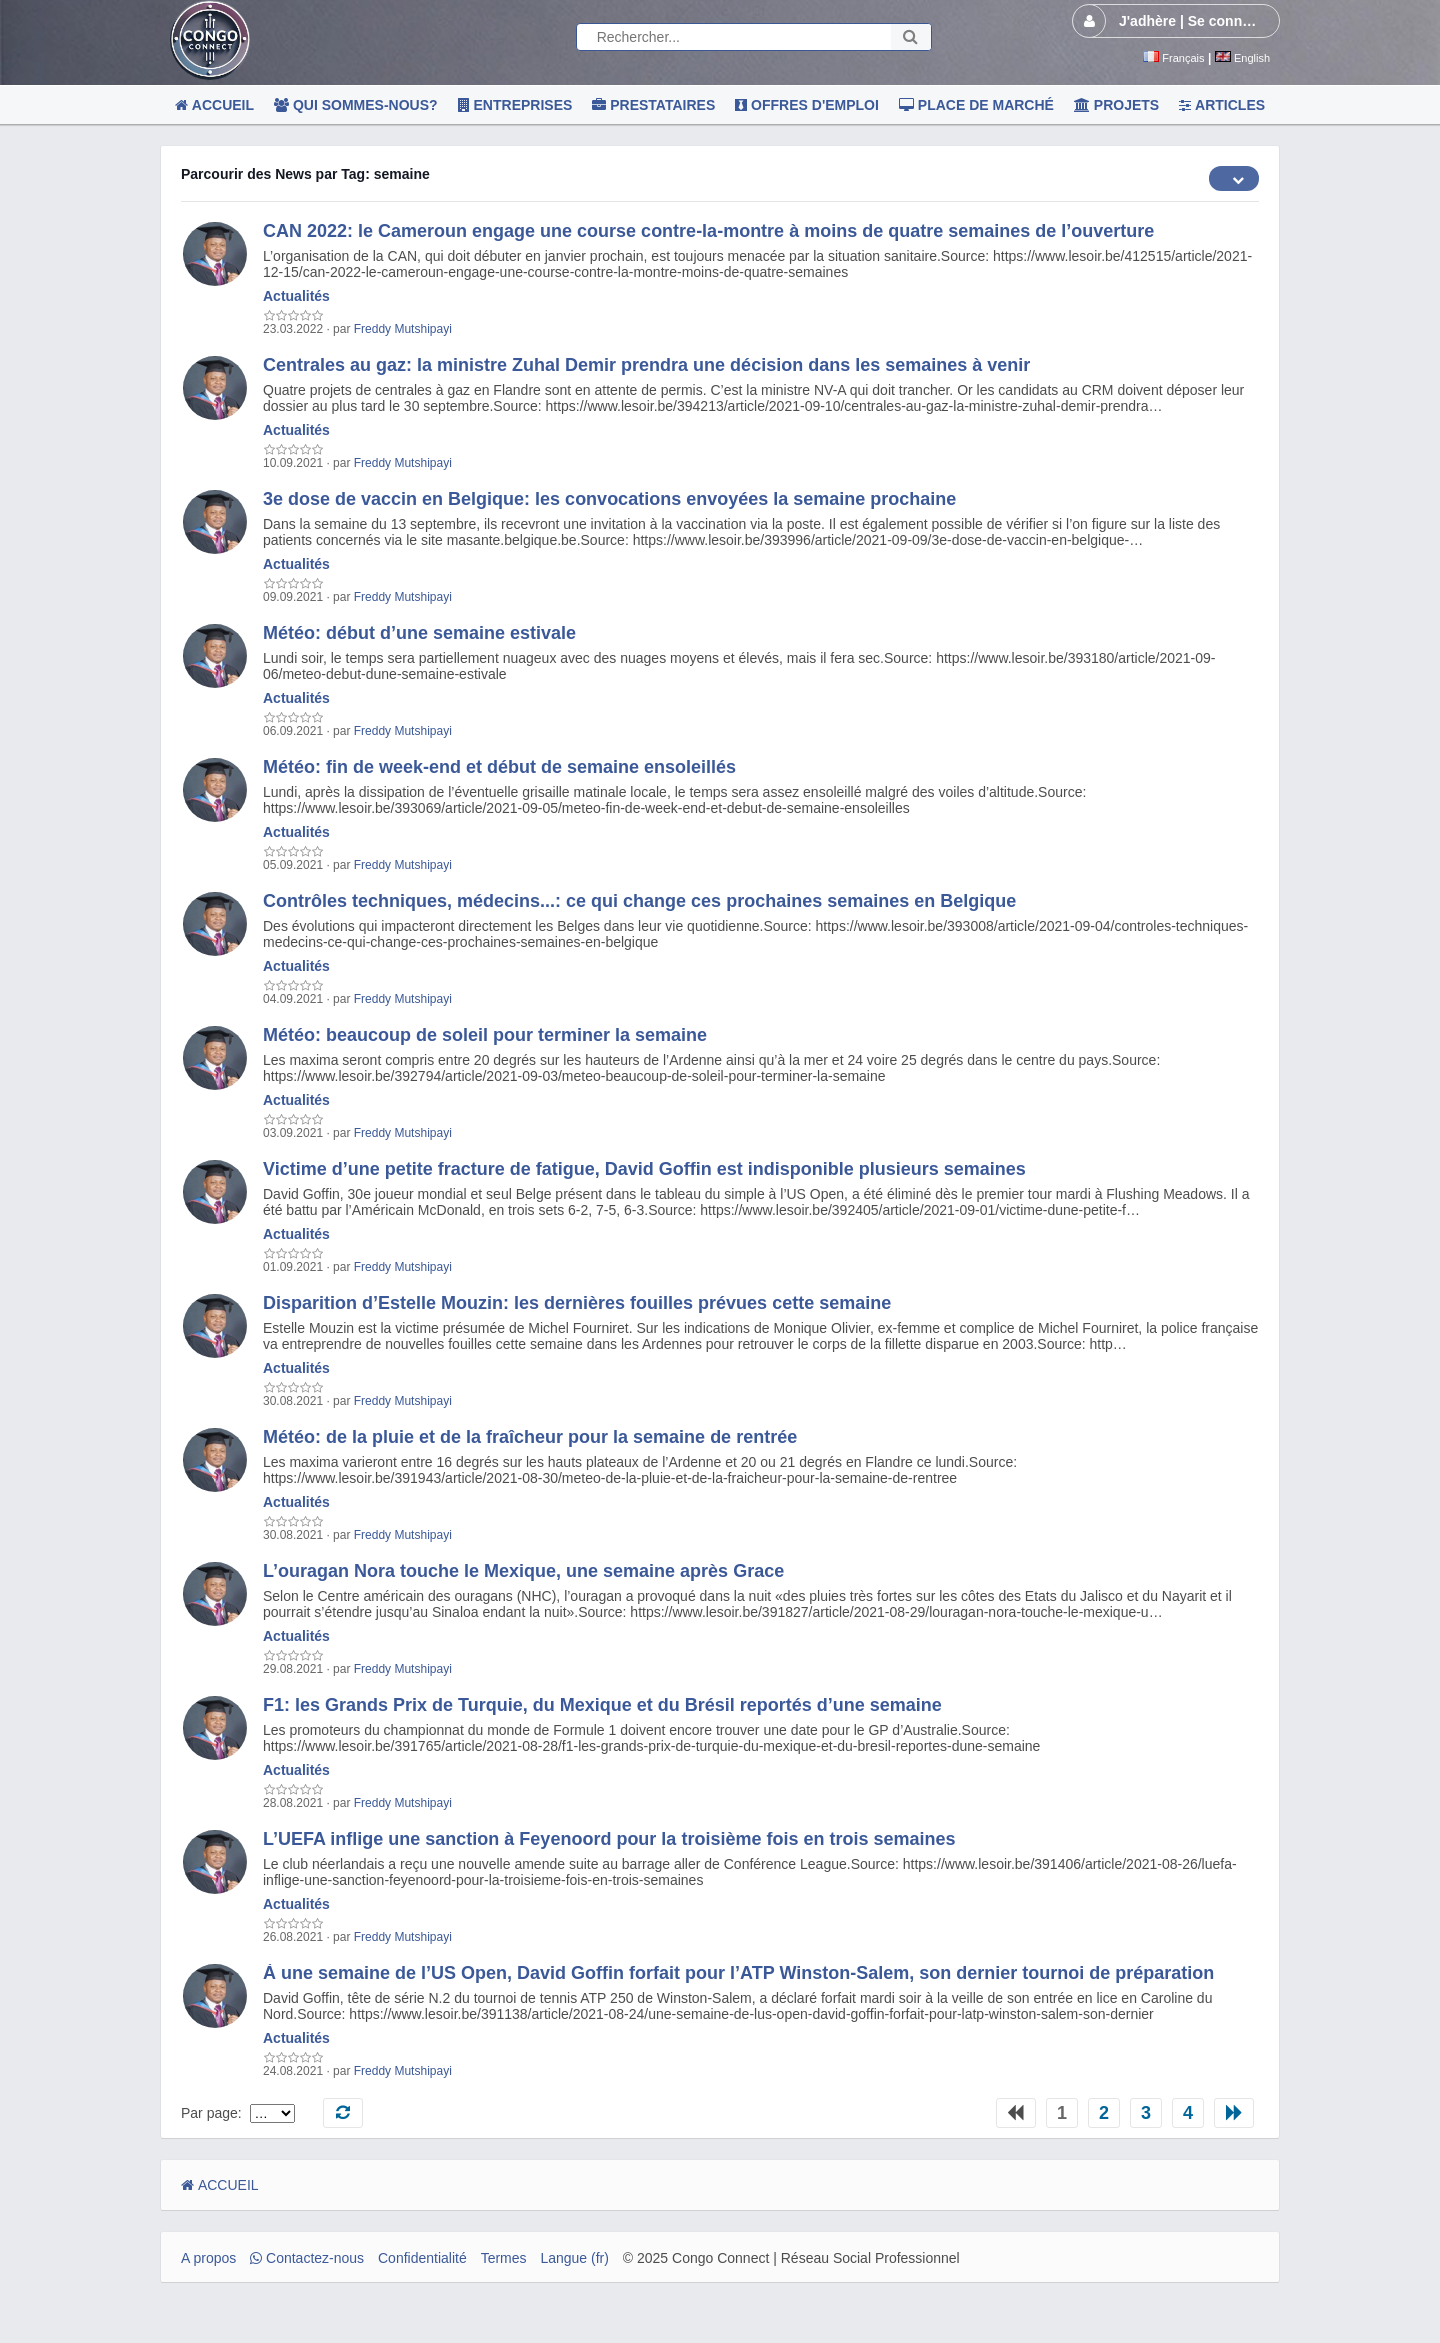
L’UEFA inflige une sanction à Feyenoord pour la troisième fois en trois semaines (609, 1839)
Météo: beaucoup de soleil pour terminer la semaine (485, 1035)
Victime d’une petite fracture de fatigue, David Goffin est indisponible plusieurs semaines (644, 1169)
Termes (504, 2258)
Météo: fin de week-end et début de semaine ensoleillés (499, 767)
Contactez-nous (307, 2258)
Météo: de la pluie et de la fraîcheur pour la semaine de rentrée (530, 1437)
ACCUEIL (220, 2185)
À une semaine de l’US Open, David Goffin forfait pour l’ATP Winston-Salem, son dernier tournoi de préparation (738, 1973)
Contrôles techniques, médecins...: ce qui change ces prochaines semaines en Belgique (639, 901)
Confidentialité (422, 2258)
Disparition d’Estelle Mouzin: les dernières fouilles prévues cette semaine (577, 1303)
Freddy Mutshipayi (403, 329)
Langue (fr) (574, 2258)
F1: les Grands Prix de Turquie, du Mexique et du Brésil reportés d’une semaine (602, 1705)
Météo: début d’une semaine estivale (419, 633)
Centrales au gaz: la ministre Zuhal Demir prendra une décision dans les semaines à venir (646, 365)
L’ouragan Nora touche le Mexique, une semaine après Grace (523, 1571)
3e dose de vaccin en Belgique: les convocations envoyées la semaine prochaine (609, 499)
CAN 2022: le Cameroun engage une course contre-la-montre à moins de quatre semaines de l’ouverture (708, 231)
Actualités (296, 296)
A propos (208, 2258)
